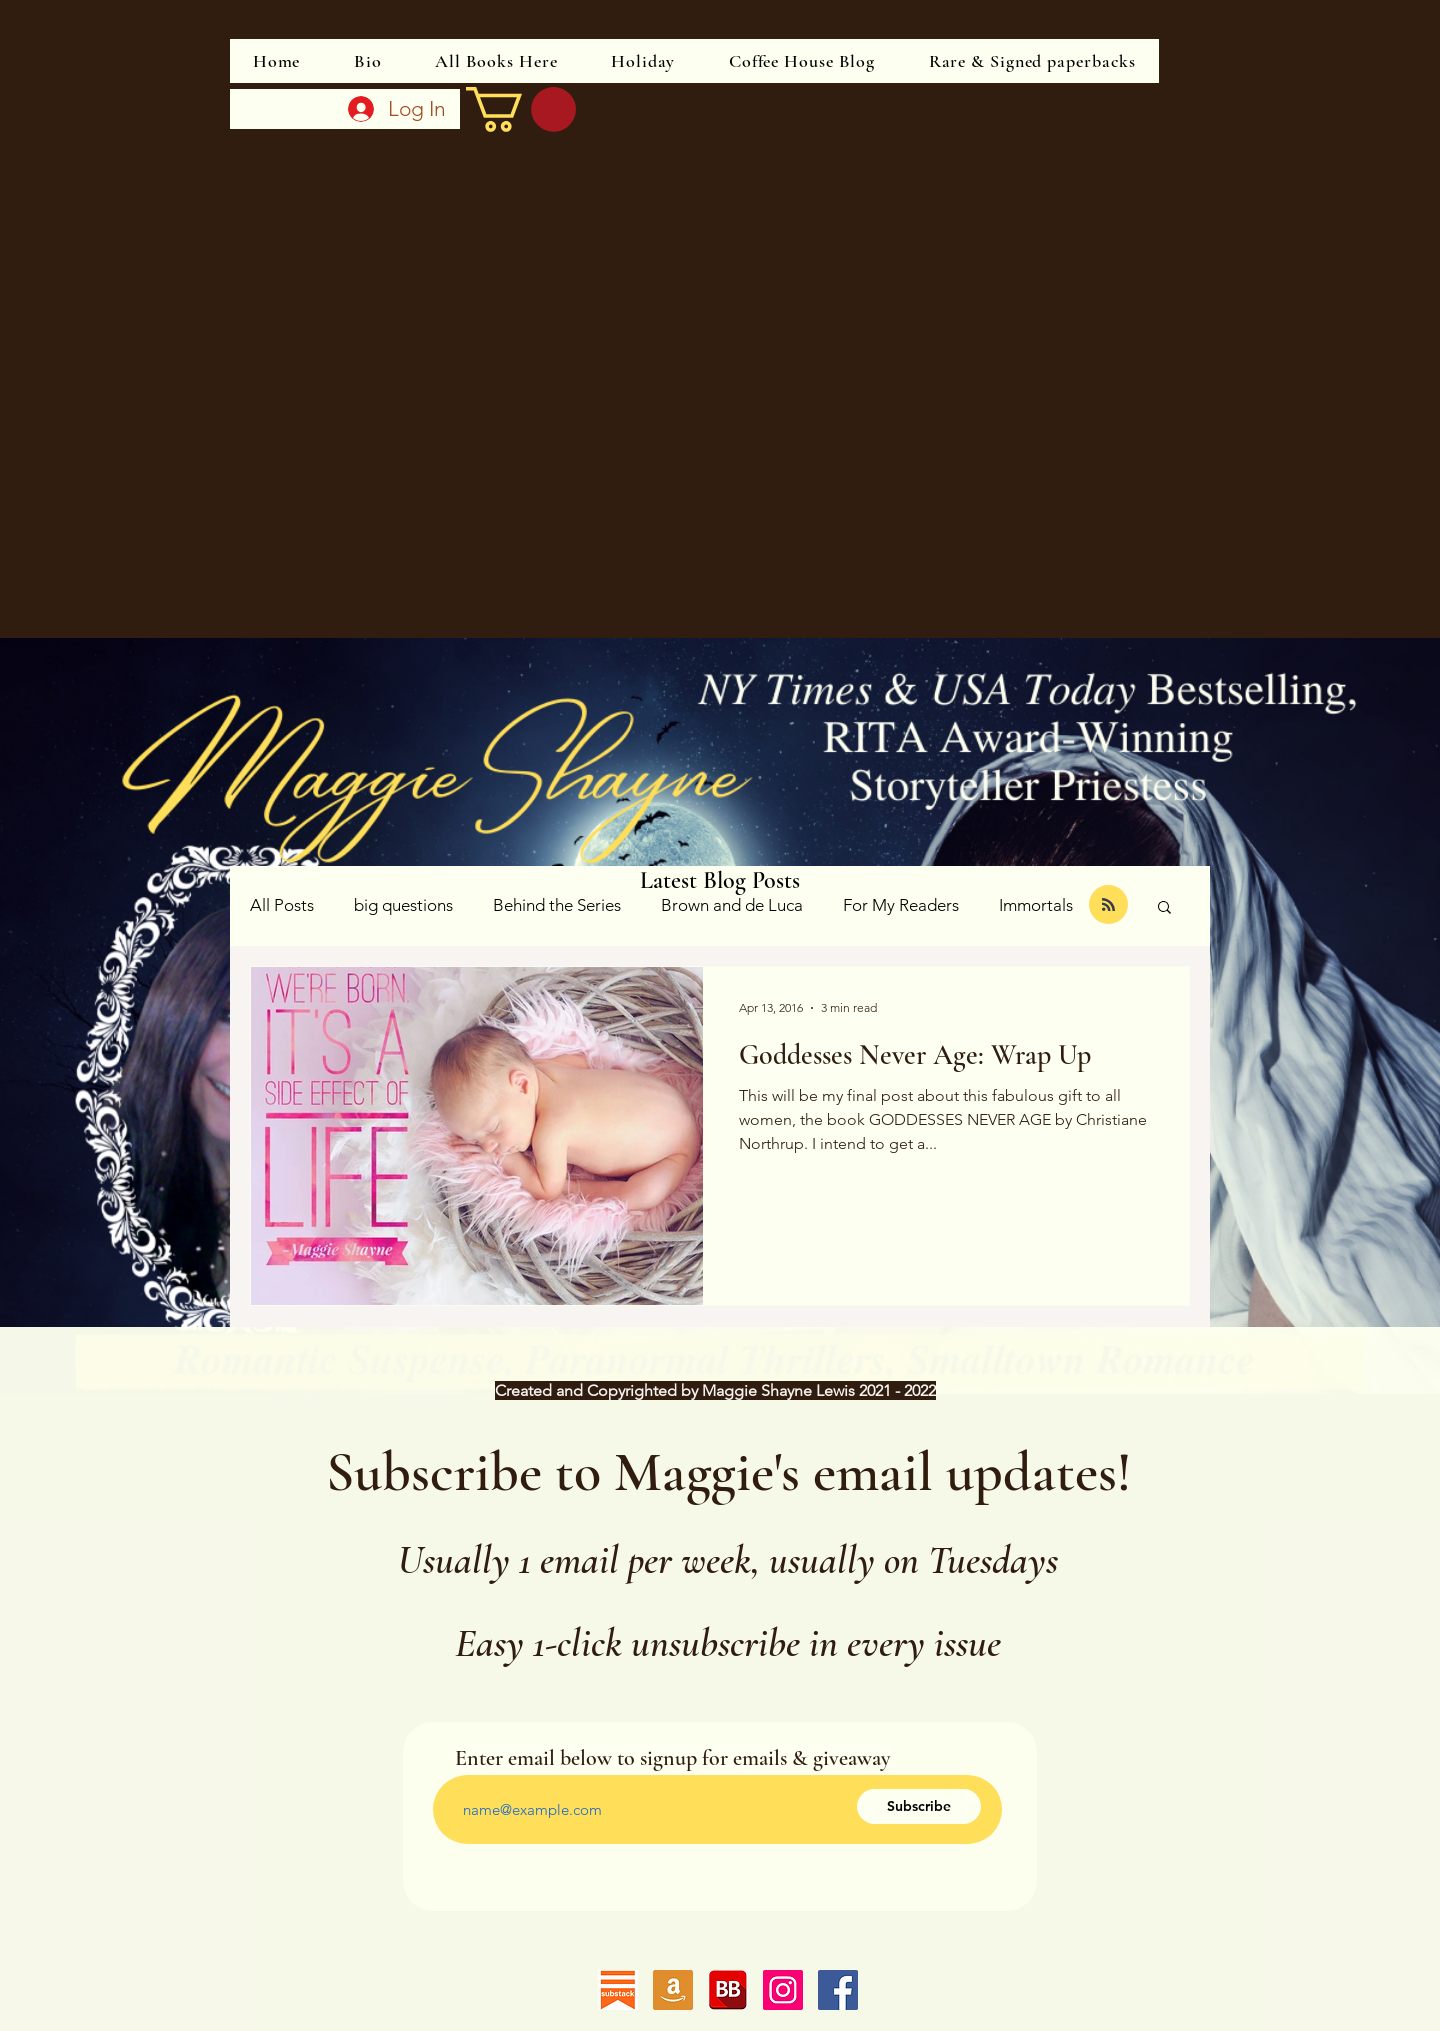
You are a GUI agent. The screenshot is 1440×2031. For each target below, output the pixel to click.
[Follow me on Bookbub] (728, 1990)
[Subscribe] (919, 1806)
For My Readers (901, 905)
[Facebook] (838, 1990)
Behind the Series (557, 905)
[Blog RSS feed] (1108, 905)
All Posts (282, 905)
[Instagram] (783, 1990)
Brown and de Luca (732, 905)
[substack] (618, 1990)
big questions (403, 905)
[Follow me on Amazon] (673, 1990)
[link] (521, 109)
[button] (1164, 908)
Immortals (1036, 905)
